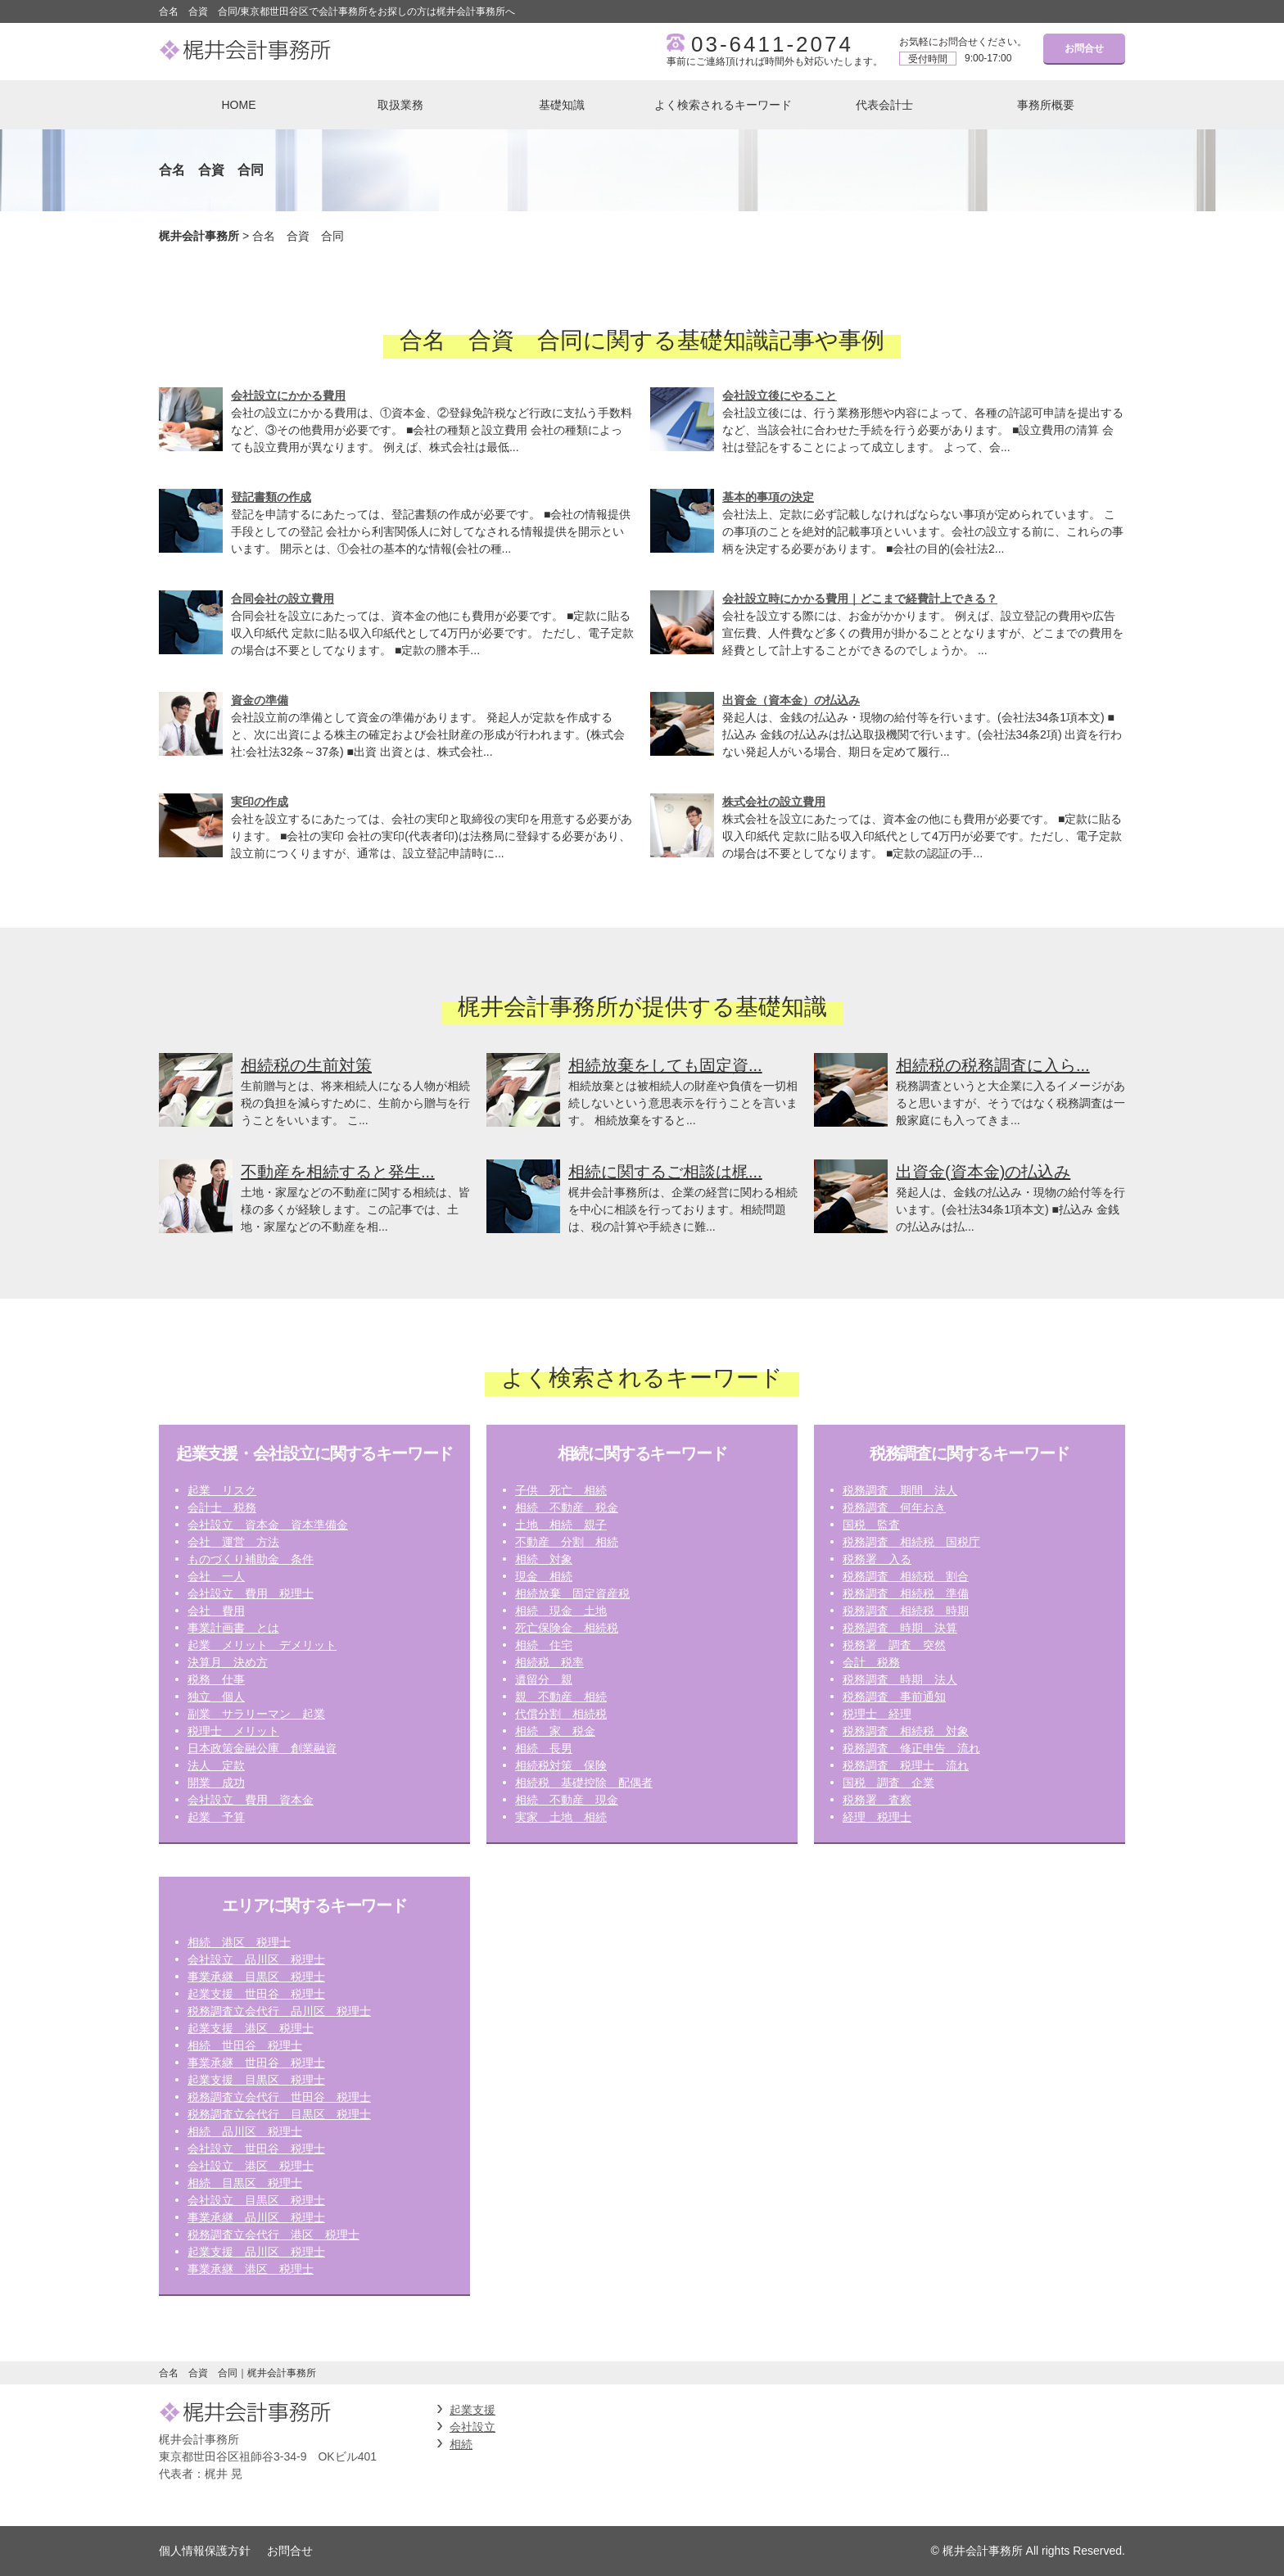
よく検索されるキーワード (723, 104)
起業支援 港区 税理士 (251, 2028)
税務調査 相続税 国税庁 (911, 1541)
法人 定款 (216, 1765)
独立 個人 (216, 1696)
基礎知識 (562, 104)
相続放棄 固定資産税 (572, 1593)
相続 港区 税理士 (239, 1942)
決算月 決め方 (228, 1662)
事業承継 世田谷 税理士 (256, 2062)
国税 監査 (871, 1524)
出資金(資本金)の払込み (983, 1172)
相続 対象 (543, 1559)
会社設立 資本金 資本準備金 (268, 1524)
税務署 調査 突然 (894, 1645)
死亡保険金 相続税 (566, 1627)
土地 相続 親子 (561, 1524)
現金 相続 (543, 1576)
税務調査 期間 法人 (900, 1490)
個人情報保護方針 (205, 2550)
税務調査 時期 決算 (900, 1627)
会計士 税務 (222, 1507)
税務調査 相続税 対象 (906, 1731)
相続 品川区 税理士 (245, 2131)
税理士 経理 (877, 1713)
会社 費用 (216, 1610)
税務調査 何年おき (894, 1507)
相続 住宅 (543, 1645)
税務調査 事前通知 (894, 1696)
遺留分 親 (543, 1679)
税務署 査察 (877, 1799)
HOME (239, 104)
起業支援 (472, 2409)
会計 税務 (871, 1662)
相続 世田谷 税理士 (245, 2045)
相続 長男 (543, 1748)
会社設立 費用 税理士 (251, 1593)
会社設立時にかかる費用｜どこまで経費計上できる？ (859, 598)
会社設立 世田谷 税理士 (256, 2148)
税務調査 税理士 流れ (906, 1765)
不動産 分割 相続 (566, 1541)
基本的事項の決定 (768, 497)
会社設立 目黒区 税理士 (256, 2200)
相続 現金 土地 (561, 1610)
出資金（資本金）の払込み (791, 700)
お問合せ (1084, 48)
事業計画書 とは (233, 1627)
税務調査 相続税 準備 (906, 1593)
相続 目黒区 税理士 (245, 2183)
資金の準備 (259, 700)
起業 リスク (222, 1490)
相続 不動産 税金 (566, 1507)
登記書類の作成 (271, 497)
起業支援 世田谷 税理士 (256, 1993)
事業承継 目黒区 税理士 (256, 1976)
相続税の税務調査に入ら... (993, 1065)
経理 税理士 (877, 1817)
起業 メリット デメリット (262, 1645)
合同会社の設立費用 (282, 598)
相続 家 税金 (555, 1731)
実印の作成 (259, 801)
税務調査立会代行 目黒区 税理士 (279, 2114)
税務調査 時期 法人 (900, 1679)
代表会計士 (884, 104)
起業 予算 (216, 1817)
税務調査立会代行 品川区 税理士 (279, 2011)
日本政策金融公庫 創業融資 (262, 1748)
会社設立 (472, 2427)
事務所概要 (1045, 104)
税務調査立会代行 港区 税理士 (273, 2234)
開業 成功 (216, 1782)
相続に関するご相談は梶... (665, 1172)
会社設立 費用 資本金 (251, 1799)
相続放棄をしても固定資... (665, 1065)
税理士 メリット (233, 1731)
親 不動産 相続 (561, 1696)
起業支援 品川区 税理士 (256, 2251)
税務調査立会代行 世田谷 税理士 (279, 2097)
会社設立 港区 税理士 (251, 2165)
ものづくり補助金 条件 (251, 1559)
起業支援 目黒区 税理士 (256, 2079)
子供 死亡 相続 (561, 1490)
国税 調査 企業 (888, 1782)
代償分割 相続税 (561, 1713)
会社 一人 (216, 1576)
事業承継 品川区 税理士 (256, 2217)
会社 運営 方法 (233, 1541)
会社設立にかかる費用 (288, 395)
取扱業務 (400, 104)
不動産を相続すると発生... (338, 1172)
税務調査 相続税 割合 (906, 1576)
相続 (461, 2444)
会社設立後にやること (779, 395)
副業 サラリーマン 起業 (256, 1713)
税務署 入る (877, 1559)
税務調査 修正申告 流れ (911, 1748)
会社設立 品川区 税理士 (256, 1959)
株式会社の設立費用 (773, 801)
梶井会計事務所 (199, 235)
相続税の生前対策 (306, 1065)
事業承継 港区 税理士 (251, 2268)
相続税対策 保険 (561, 1765)
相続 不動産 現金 (566, 1799)
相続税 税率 (549, 1662)
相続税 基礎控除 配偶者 (584, 1782)
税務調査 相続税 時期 (906, 1610)
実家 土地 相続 (561, 1817)
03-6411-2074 (772, 44)
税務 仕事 (216, 1679)
